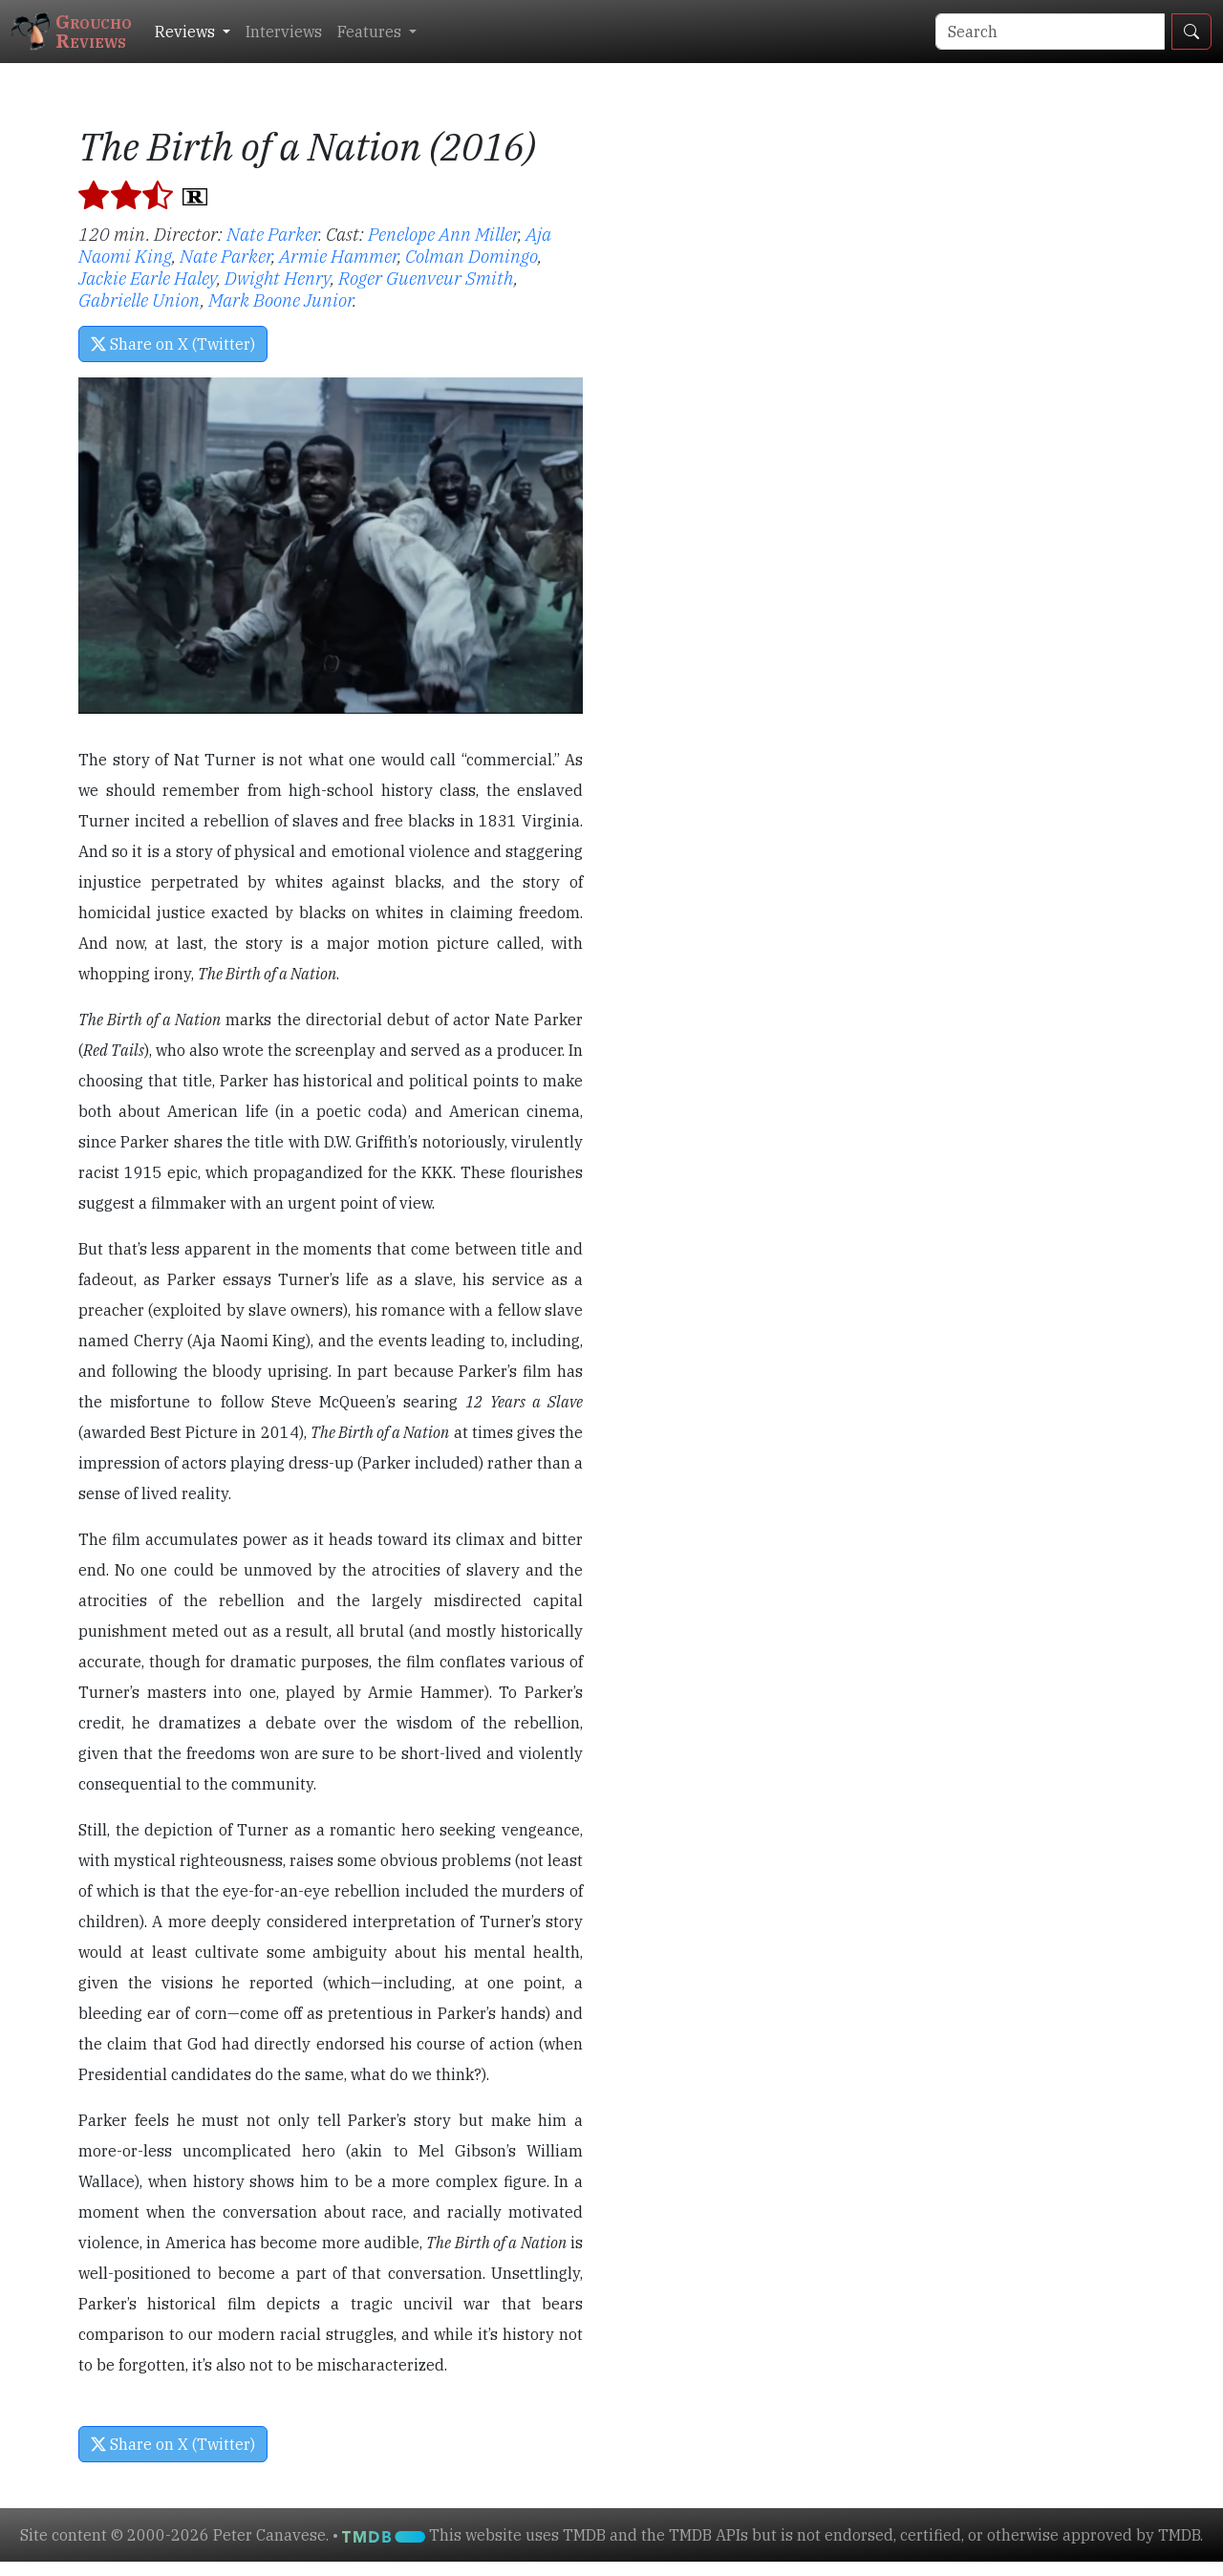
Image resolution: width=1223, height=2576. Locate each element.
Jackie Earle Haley (147, 278)
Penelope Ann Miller (443, 234)
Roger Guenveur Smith (426, 278)
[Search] (1050, 31)
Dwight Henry (278, 278)
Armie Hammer (338, 256)
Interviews (284, 31)
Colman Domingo (471, 256)
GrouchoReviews (71, 31)
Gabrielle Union (139, 299)
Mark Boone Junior (280, 299)
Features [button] (371, 31)
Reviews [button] (187, 31)
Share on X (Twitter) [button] (173, 344)
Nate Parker (272, 234)
